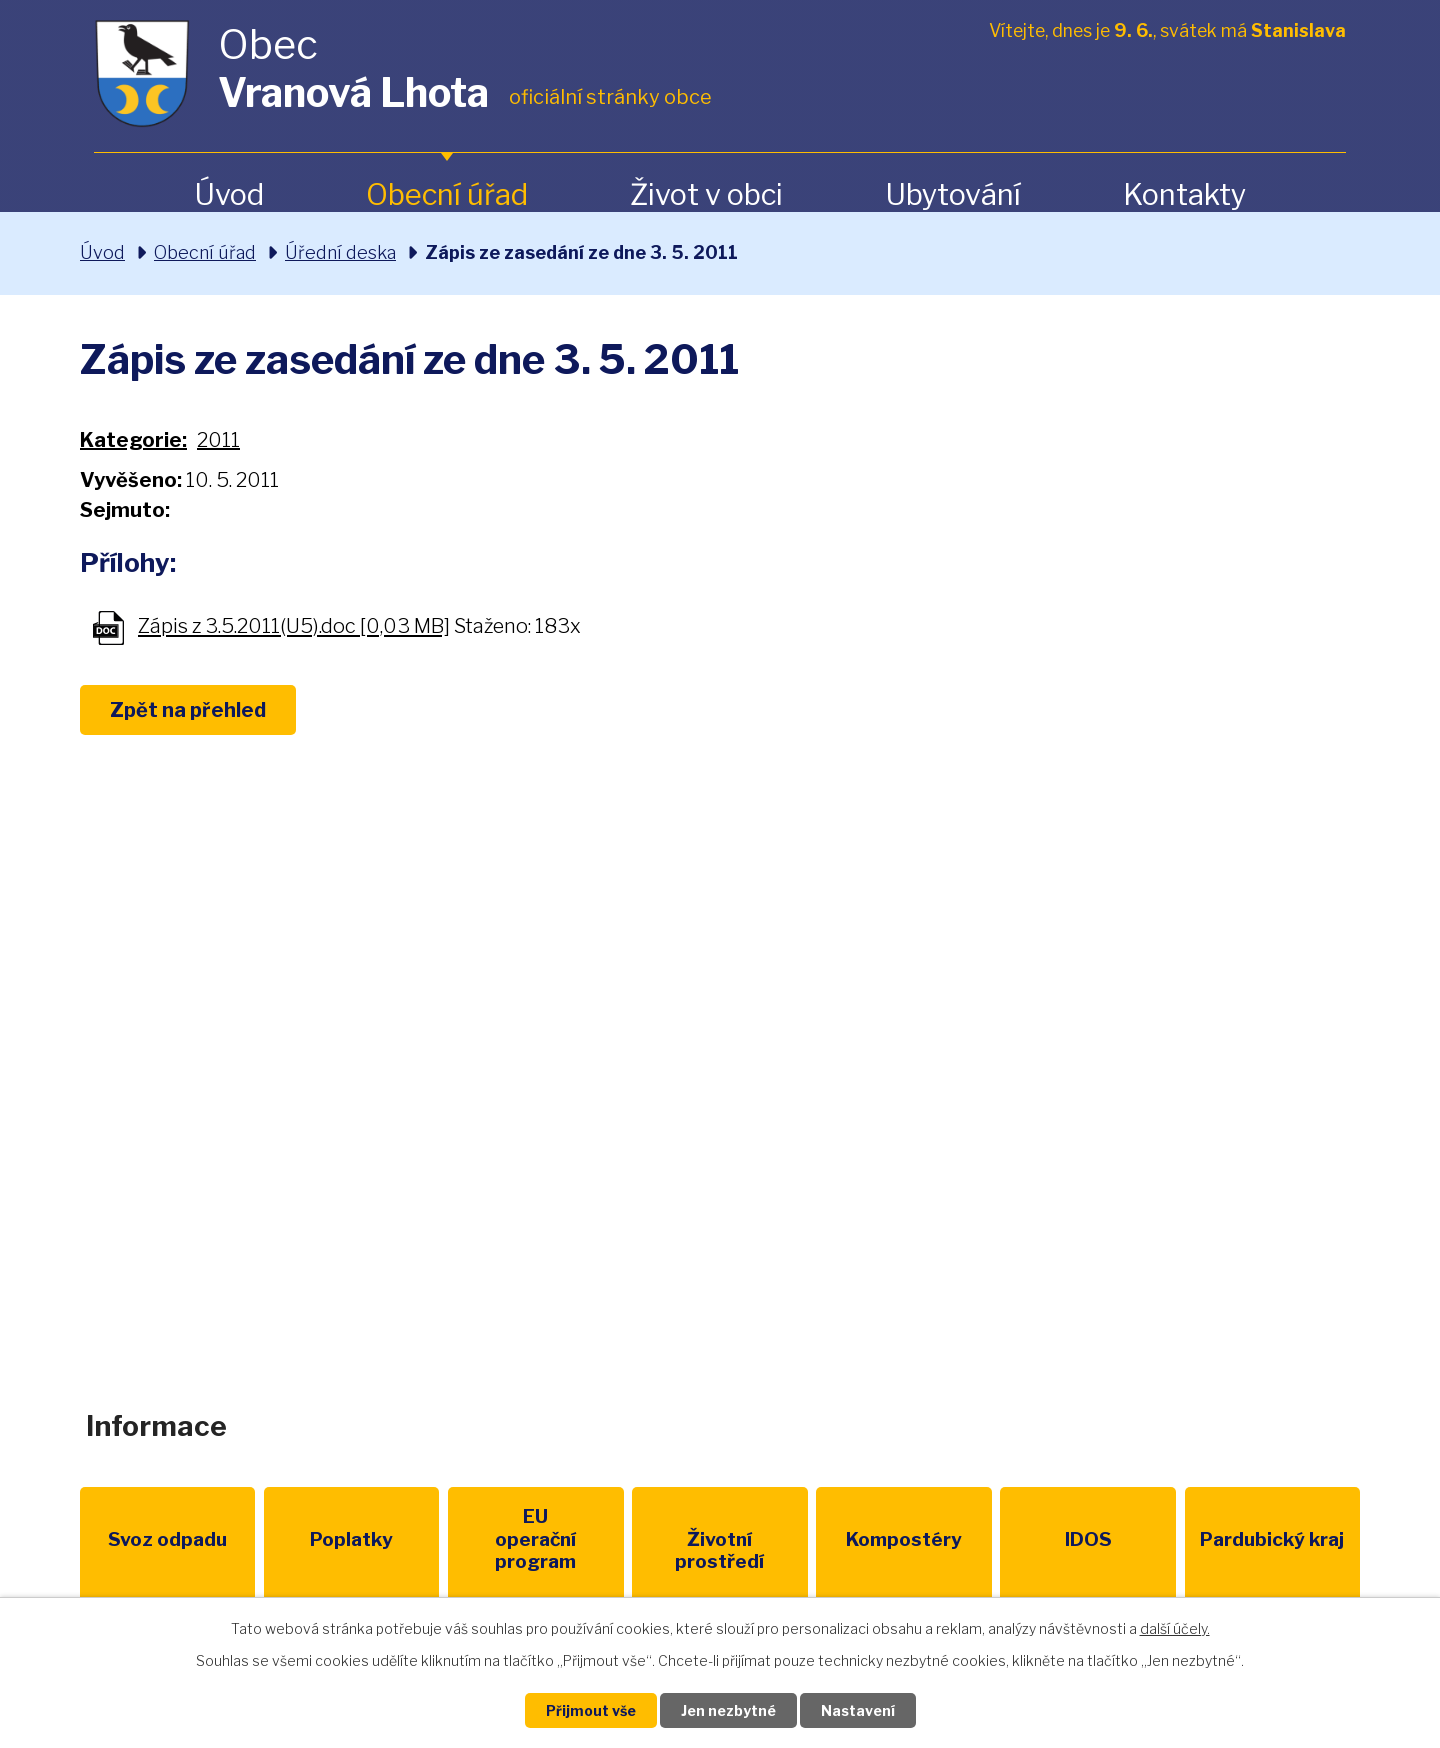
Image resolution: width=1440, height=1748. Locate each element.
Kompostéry (904, 1539)
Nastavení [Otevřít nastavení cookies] (858, 1710)
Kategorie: (133, 440)
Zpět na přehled (188, 710)
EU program (536, 1539)
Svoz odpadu (167, 1539)
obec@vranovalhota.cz (712, 1135)
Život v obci (706, 194)
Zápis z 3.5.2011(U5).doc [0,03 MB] (294, 627)
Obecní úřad (447, 194)
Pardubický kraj (1272, 1539)
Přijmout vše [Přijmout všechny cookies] (591, 1710)
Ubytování (953, 194)
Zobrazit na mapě (1143, 1152)
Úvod (229, 194)
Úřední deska (340, 252)
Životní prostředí (719, 1551)
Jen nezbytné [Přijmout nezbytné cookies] (728, 1710)
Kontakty (1184, 194)
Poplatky (351, 1539)
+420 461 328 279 (458, 1135)
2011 (218, 440)
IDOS (1088, 1539)
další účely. (1175, 1628)
